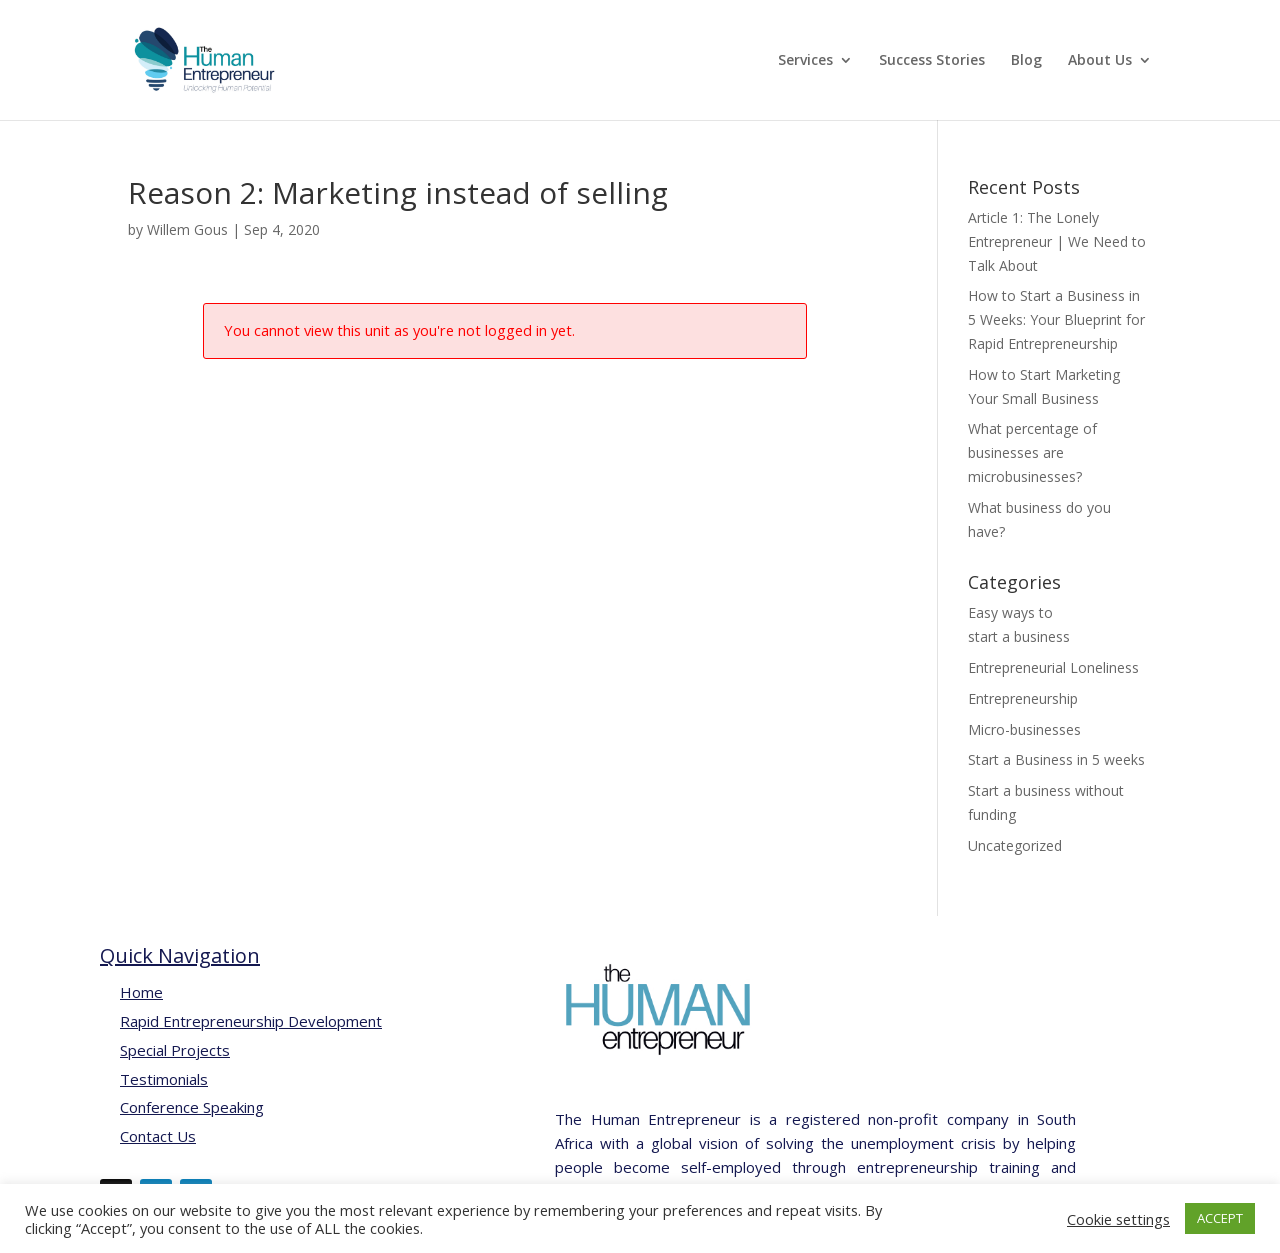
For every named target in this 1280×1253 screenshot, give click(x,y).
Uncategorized (1015, 845)
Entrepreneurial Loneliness (1053, 667)
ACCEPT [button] (1220, 1218)
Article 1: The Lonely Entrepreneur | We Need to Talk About (1057, 241)
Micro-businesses (1024, 729)
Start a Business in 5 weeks (1056, 759)
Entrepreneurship (1023, 698)
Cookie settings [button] (1118, 1219)
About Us (1100, 61)
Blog (1026, 61)
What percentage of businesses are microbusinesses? (1032, 452)
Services (805, 61)
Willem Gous (187, 229)
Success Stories (932, 61)
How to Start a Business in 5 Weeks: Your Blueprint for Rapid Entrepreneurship (1056, 319)
